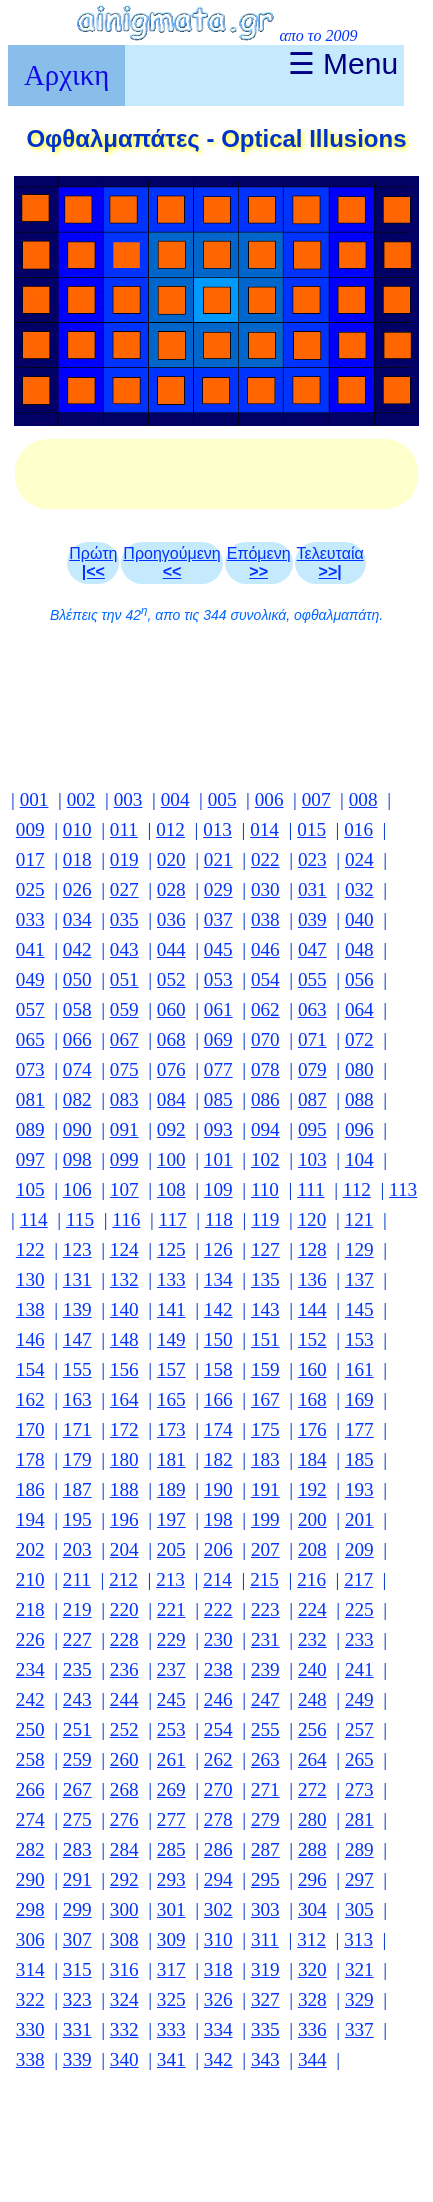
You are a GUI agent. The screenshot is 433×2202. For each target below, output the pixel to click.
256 (312, 1729)
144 (312, 1309)
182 (218, 1459)
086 (265, 1099)
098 (77, 1159)
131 (77, 1279)
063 (312, 1009)
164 (124, 1399)
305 (359, 1909)
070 (265, 1039)
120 (312, 1219)
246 (218, 1699)
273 (359, 1789)
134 (218, 1279)
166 (218, 1399)
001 (34, 799)
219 (77, 1609)
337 (359, 2029)
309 (171, 1939)
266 (30, 1789)
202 (30, 1549)
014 (264, 829)
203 (77, 1549)
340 (124, 2059)
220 (124, 1609)
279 (265, 1819)
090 (77, 1129)
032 (359, 889)
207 (265, 1549)
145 (359, 1309)
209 (359, 1549)
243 (77, 1699)
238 (218, 1669)
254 (218, 1729)
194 (30, 1519)
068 (171, 1039)
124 (124, 1249)
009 (30, 829)
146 (30, 1339)
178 (30, 1459)
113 (403, 1189)
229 (171, 1639)
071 (312, 1039)
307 (77, 1939)
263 (265, 1759)
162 (30, 1399)
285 (171, 1849)
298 (30, 1909)
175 (265, 1429)
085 (218, 1099)
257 (359, 1729)
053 (218, 979)
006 (269, 799)
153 (359, 1339)
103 (312, 1159)
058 (77, 1009)
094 (265, 1129)
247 (265, 1699)
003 (128, 799)
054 (265, 979)
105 (30, 1189)
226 (30, 1639)
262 (218, 1759)
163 (77, 1399)
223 (265, 1609)
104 (359, 1159)
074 (77, 1069)
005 (222, 799)
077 (218, 1069)
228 (124, 1639)
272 (312, 1789)
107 (124, 1189)
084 (171, 1099)
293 (171, 1879)
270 (218, 1789)
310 (218, 1939)
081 (30, 1099)
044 (171, 949)
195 (77, 1519)
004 (175, 799)
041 (30, 949)
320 (312, 1969)
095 (312, 1129)
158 (218, 1369)
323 (77, 1999)
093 (218, 1129)
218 (30, 1609)
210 (30, 1579)
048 (359, 949)
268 (124, 1789)
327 (265, 1999)
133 (171, 1279)
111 (310, 1189)
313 (358, 1939)
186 (30, 1489)
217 (358, 1579)
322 (30, 1999)
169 (359, 1399)
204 (124, 1549)
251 (77, 1729)
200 (312, 1519)
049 (30, 979)
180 (124, 1459)
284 (124, 1849)
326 (218, 1999)
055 (312, 979)
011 (124, 829)
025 (30, 889)
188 (124, 1489)
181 (171, 1459)
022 (265, 859)
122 (30, 1249)
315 (77, 1969)
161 (359, 1369)
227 (77, 1639)
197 (171, 1519)
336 (312, 2029)
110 (265, 1189)
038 (265, 919)
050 (77, 979)
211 (77, 1579)
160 (312, 1369)
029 (218, 889)
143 (265, 1309)
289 (359, 1849)
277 (171, 1819)
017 (30, 859)
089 (30, 1129)
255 (265, 1729)
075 (124, 1069)
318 (218, 1969)
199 (265, 1519)
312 (311, 1939)
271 (265, 1789)
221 (171, 1609)
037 (218, 919)
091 (124, 1129)
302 (218, 1909)
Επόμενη (259, 562)
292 (124, 1879)
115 (80, 1219)
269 (171, 1789)
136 (312, 1279)
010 (77, 829)
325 (171, 1999)
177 (359, 1429)
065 (30, 1039)
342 (218, 2059)
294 (218, 1879)
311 (265, 1939)
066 (77, 1039)
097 (30, 1159)
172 (124, 1429)
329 (359, 1999)
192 (312, 1489)
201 (359, 1519)
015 (311, 829)
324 (124, 1999)
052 (171, 979)
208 (312, 1549)
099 (124, 1159)
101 (218, 1159)
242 (30, 1699)
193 (359, 1489)
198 (218, 1519)
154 (30, 1369)
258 (30, 1759)
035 (124, 919)
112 (357, 1189)
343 (265, 2059)
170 (30, 1429)
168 (312, 1399)
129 (359, 1249)
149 (171, 1339)
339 (77, 2059)
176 (312, 1429)
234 (30, 1669)
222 (218, 1609)
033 (30, 919)
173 (171, 1429)
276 (124, 1819)
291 (77, 1879)
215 (264, 1579)
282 (30, 1849)
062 (265, 1009)
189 (171, 1489)
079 (312, 1069)
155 (77, 1369)
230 (218, 1639)
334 (218, 2029)
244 (124, 1699)
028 (171, 889)
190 (218, 1489)
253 (171, 1729)
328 (312, 1999)
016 (358, 829)
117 (173, 1219)
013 (217, 829)
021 (218, 859)
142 (218, 1309)
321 (359, 1969)
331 (77, 2029)
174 (218, 1429)
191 (265, 1489)
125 (171, 1249)
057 (30, 1009)
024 (359, 859)
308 (124, 1939)
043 (124, 949)
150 (218, 1339)
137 (359, 1279)
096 (359, 1129)
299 (77, 1909)
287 (265, 1849)
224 (312, 1609)
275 (77, 1819)
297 (359, 1879)
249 (359, 1699)
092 (171, 1129)
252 (124, 1729)
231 (265, 1639)
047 (312, 949)
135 (265, 1279)
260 (124, 1759)
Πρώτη (93, 562)
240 (312, 1669)
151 (265, 1339)
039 (312, 919)
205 (171, 1549)
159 (265, 1369)
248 (312, 1699)
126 (218, 1249)
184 (312, 1459)
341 (171, 2059)
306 (30, 1939)
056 (359, 979)
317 (171, 1969)
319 (265, 1969)
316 (124, 1969)
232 (312, 1639)
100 (171, 1159)
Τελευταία (330, 562)
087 (312, 1099)
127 (265, 1249)
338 (30, 2059)
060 (171, 1009)
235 (77, 1669)
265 (359, 1759)
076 (171, 1069)
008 (363, 799)
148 (124, 1339)
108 (171, 1189)
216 (311, 1579)
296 (312, 1879)
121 (359, 1219)
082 (77, 1099)
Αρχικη (66, 75)
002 (81, 799)
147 (77, 1339)
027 (124, 889)
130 (30, 1279)
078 (265, 1069)
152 (312, 1339)
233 (359, 1639)
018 (77, 859)
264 (312, 1759)
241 (359, 1669)
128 (312, 1249)
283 (77, 1849)
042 (77, 949)
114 (34, 1219)
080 (359, 1069)
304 (312, 1909)
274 (30, 1819)
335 (265, 2029)
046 (265, 949)
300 (124, 1909)
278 (218, 1819)
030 (265, 889)
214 (217, 1579)
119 (265, 1219)
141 (171, 1309)
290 (30, 1879)
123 (77, 1249)
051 (124, 979)
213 (170, 1579)
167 (265, 1399)
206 (218, 1549)
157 (171, 1369)
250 (30, 1729)
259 (77, 1759)
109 (218, 1189)
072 (359, 1039)
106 (77, 1189)
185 (359, 1459)
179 (77, 1459)
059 (124, 1009)
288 (312, 1849)
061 (218, 1009)
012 (170, 829)
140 (124, 1309)
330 (30, 2029)
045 (218, 949)
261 (171, 1759)
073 (30, 1069)
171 (77, 1429)
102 (265, 1159)
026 (77, 889)
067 (124, 1039)
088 (359, 1099)
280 (312, 1819)
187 (77, 1489)
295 (265, 1879)
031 (312, 889)
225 (359, 1609)
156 (124, 1369)
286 (218, 1849)
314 (30, 1969)
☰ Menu (343, 63)
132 (124, 1279)
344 (312, 2059)
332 (124, 2029)
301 (171, 1909)
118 (219, 1219)
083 (124, 1099)
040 (359, 919)
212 (123, 1579)
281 (359, 1819)
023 (312, 859)
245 (171, 1699)
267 (77, 1789)
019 (124, 859)
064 (359, 1009)
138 (30, 1309)
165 (171, 1399)
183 (265, 1459)
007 (316, 799)
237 (171, 1669)
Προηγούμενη (171, 562)
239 (265, 1669)
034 (77, 919)
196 (124, 1519)
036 (171, 919)
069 (218, 1039)
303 (265, 1909)
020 (171, 859)
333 (171, 2029)
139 (77, 1309)
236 (124, 1669)
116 (126, 1219)
